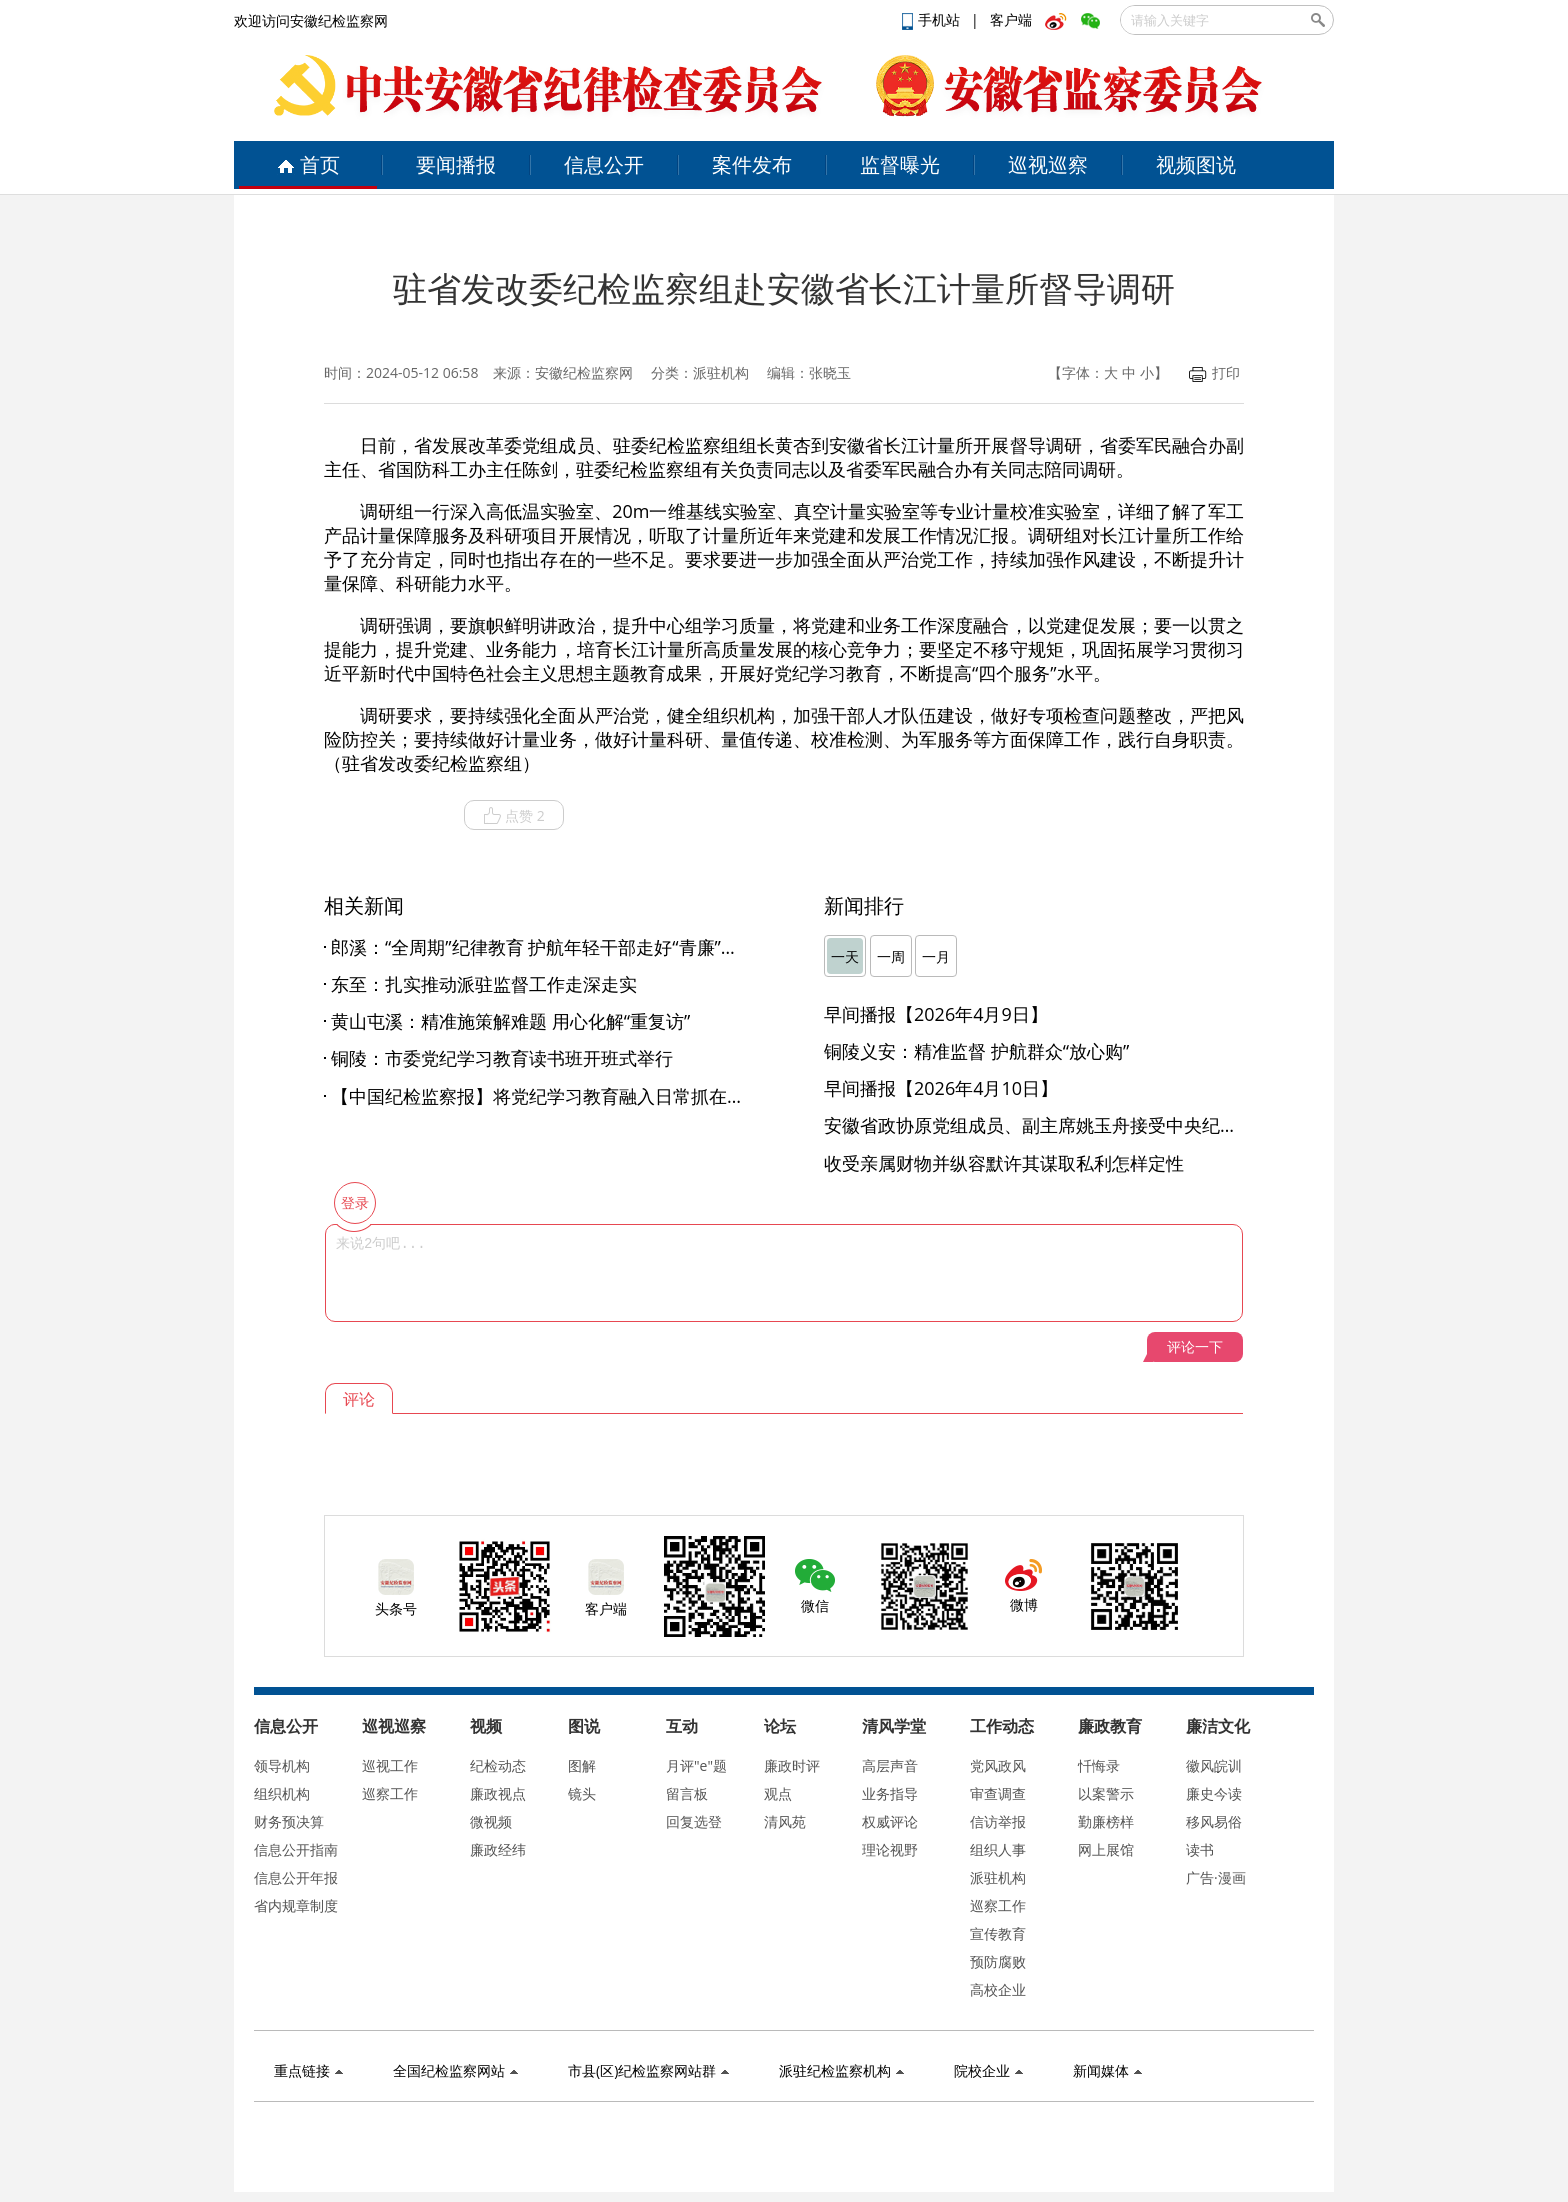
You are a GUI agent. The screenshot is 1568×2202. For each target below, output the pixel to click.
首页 (308, 164)
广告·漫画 (1216, 1877)
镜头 (582, 1793)
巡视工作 (390, 1765)
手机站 (933, 19)
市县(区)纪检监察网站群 (648, 2070)
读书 (1200, 1849)
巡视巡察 (1048, 164)
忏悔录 (1099, 1765)
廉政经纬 (498, 1849)
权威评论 (890, 1821)
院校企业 (988, 2070)
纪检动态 (498, 1765)
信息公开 (604, 164)
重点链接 (308, 2070)
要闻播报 (456, 164)
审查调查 (998, 1793)
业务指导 (890, 1793)
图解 (582, 1765)
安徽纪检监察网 (584, 372)
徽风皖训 (1214, 1765)
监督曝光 (900, 164)
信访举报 (998, 1821)
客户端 (1011, 19)
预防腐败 (998, 1961)
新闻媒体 (1107, 2070)
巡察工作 (390, 1793)
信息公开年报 (296, 1877)
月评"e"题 (696, 1765)
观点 (778, 1793)
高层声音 (890, 1765)
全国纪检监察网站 (455, 2070)
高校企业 (998, 1989)
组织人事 (998, 1849)
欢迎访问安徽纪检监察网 (311, 20)
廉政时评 (792, 1765)
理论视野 (890, 1849)
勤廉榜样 (1106, 1821)
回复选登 (694, 1821)
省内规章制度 (296, 1905)
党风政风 (998, 1765)
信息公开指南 (296, 1849)
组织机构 (282, 1793)
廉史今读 (1214, 1793)
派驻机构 (998, 1877)
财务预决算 (289, 1821)
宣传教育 (998, 1933)
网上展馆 (1106, 1849)
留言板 (687, 1793)
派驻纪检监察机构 (841, 2070)
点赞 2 (514, 816)
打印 (1214, 372)
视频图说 (1196, 164)
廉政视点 (498, 1793)
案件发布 (752, 164)
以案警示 (1106, 1793)
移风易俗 (1214, 1821)
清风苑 (785, 1821)
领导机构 (282, 1765)
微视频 (491, 1821)
